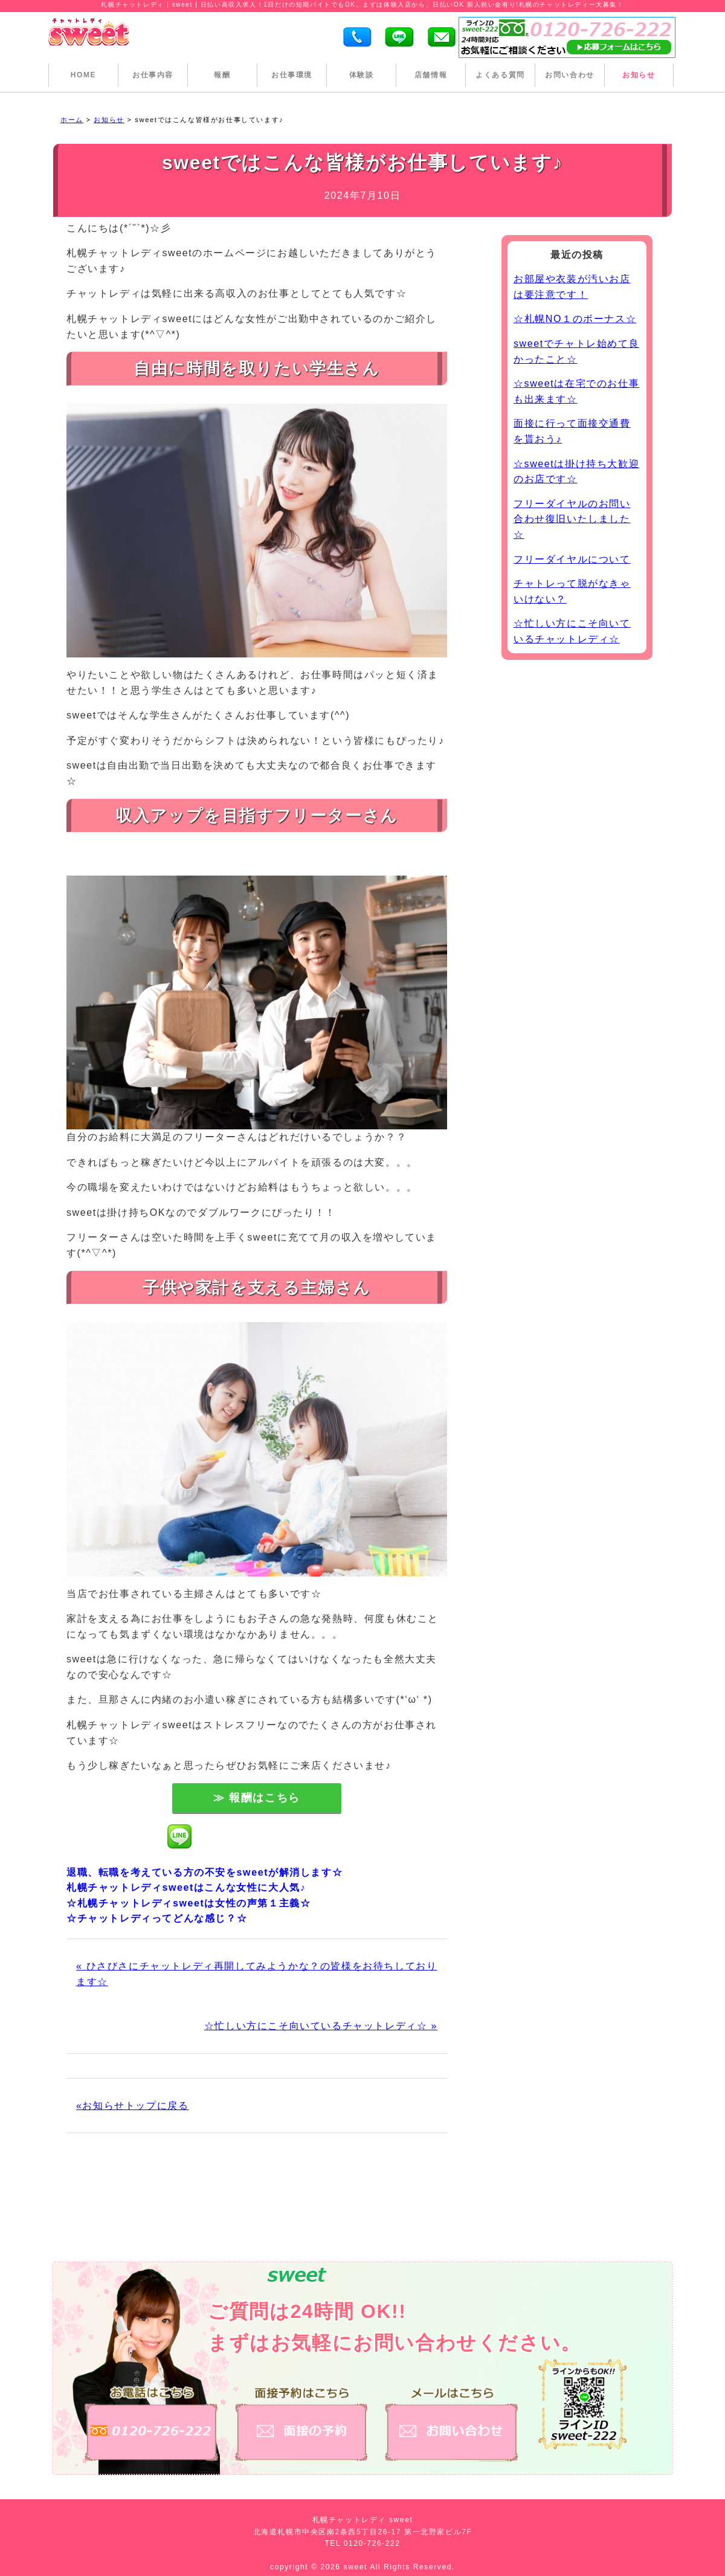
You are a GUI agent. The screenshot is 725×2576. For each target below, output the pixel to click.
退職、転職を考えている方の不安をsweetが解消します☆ (204, 1872)
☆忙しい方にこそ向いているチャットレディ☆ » (320, 2026)
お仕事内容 (152, 75)
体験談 (361, 75)
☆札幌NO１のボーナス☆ (575, 319)
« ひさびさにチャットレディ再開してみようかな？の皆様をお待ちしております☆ (256, 1974)
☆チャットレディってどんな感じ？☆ (156, 1918)
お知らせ (638, 75)
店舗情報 (430, 75)
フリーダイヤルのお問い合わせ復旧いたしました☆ (572, 519)
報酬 (222, 75)
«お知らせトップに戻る (132, 2105)
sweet (357, 2567)
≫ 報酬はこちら (256, 1798)
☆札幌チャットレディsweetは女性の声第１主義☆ (188, 1903)
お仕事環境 (291, 75)
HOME (83, 75)
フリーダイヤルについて (572, 559)
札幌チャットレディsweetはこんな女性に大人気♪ (186, 1887)
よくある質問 (500, 75)
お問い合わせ (569, 75)
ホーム (71, 119)
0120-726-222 (372, 2543)
